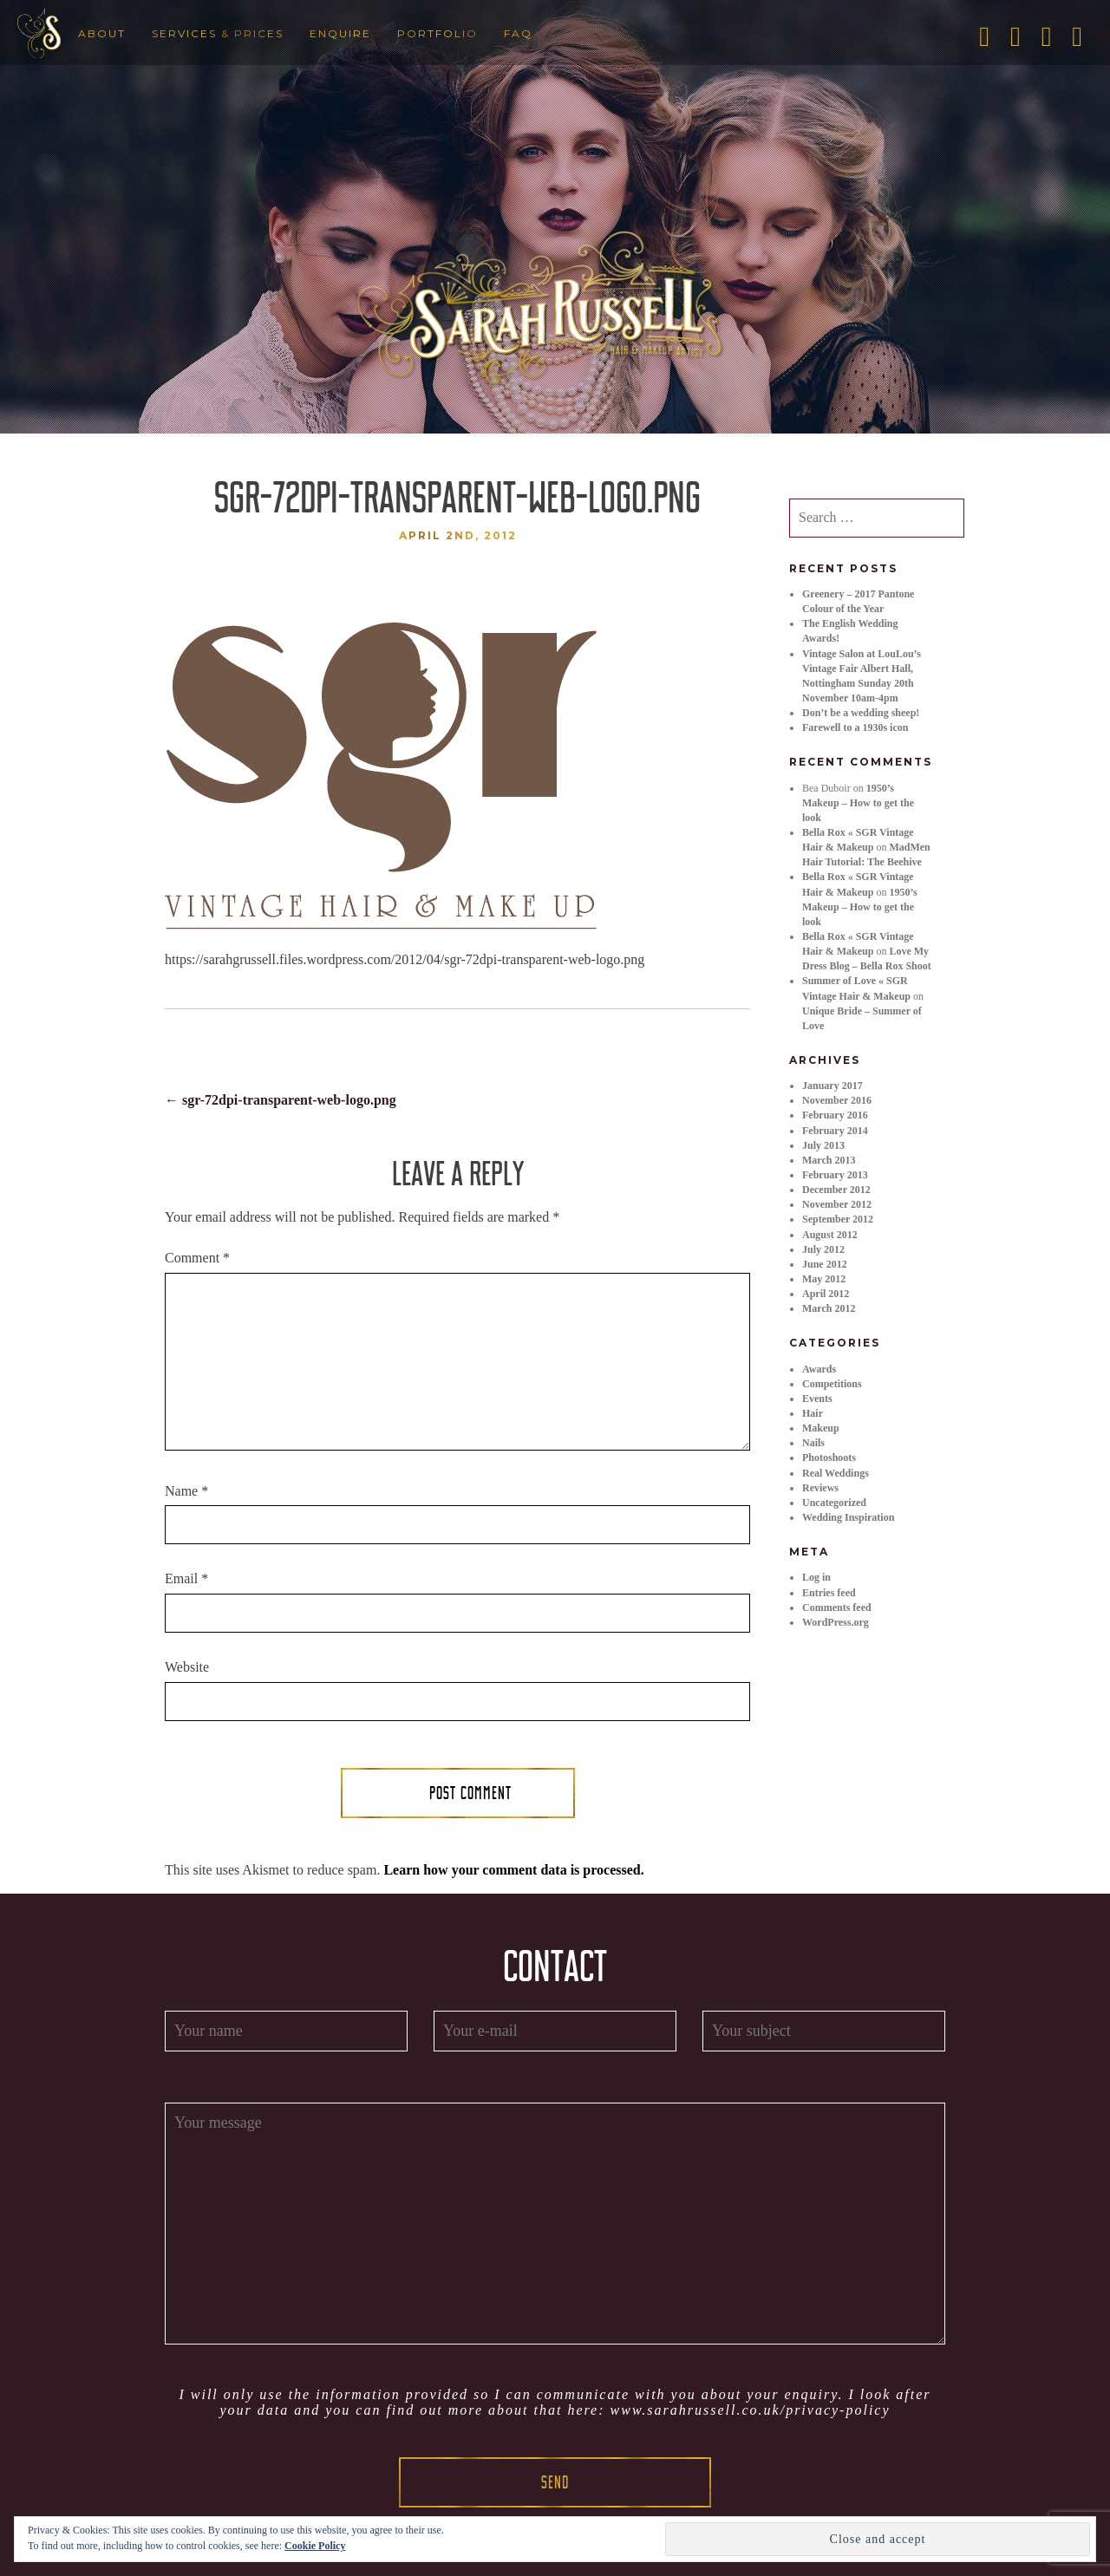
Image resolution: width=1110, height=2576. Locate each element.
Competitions (832, 1384)
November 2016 (837, 1100)
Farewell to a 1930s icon (855, 727)
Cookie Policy (314, 2546)
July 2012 (823, 1249)
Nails (813, 1443)
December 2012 (836, 1190)
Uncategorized (834, 1503)
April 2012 (825, 1294)
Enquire (340, 33)
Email (186, 1578)
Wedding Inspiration (848, 1517)
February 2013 (835, 1175)
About (102, 33)
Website (187, 1667)
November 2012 (837, 1204)
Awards (819, 1369)
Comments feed (837, 1607)
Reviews (820, 1488)
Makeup (820, 1428)
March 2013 (828, 1160)
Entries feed (829, 1593)
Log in (816, 1577)
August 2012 (830, 1235)
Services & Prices (218, 33)
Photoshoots (829, 1457)
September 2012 (837, 1219)
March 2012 (828, 1308)
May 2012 (824, 1279)
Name (186, 1491)
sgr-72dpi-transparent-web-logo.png (280, 1099)
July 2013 (823, 1145)
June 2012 (824, 1264)
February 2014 (835, 1131)
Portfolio (437, 33)
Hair (812, 1413)
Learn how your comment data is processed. (513, 1869)
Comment (197, 1257)
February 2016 (835, 1115)
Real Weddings (835, 1473)
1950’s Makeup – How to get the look (858, 803)
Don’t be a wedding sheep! (860, 713)
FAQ (518, 33)
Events (817, 1398)
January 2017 (832, 1085)
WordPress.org (835, 1622)
